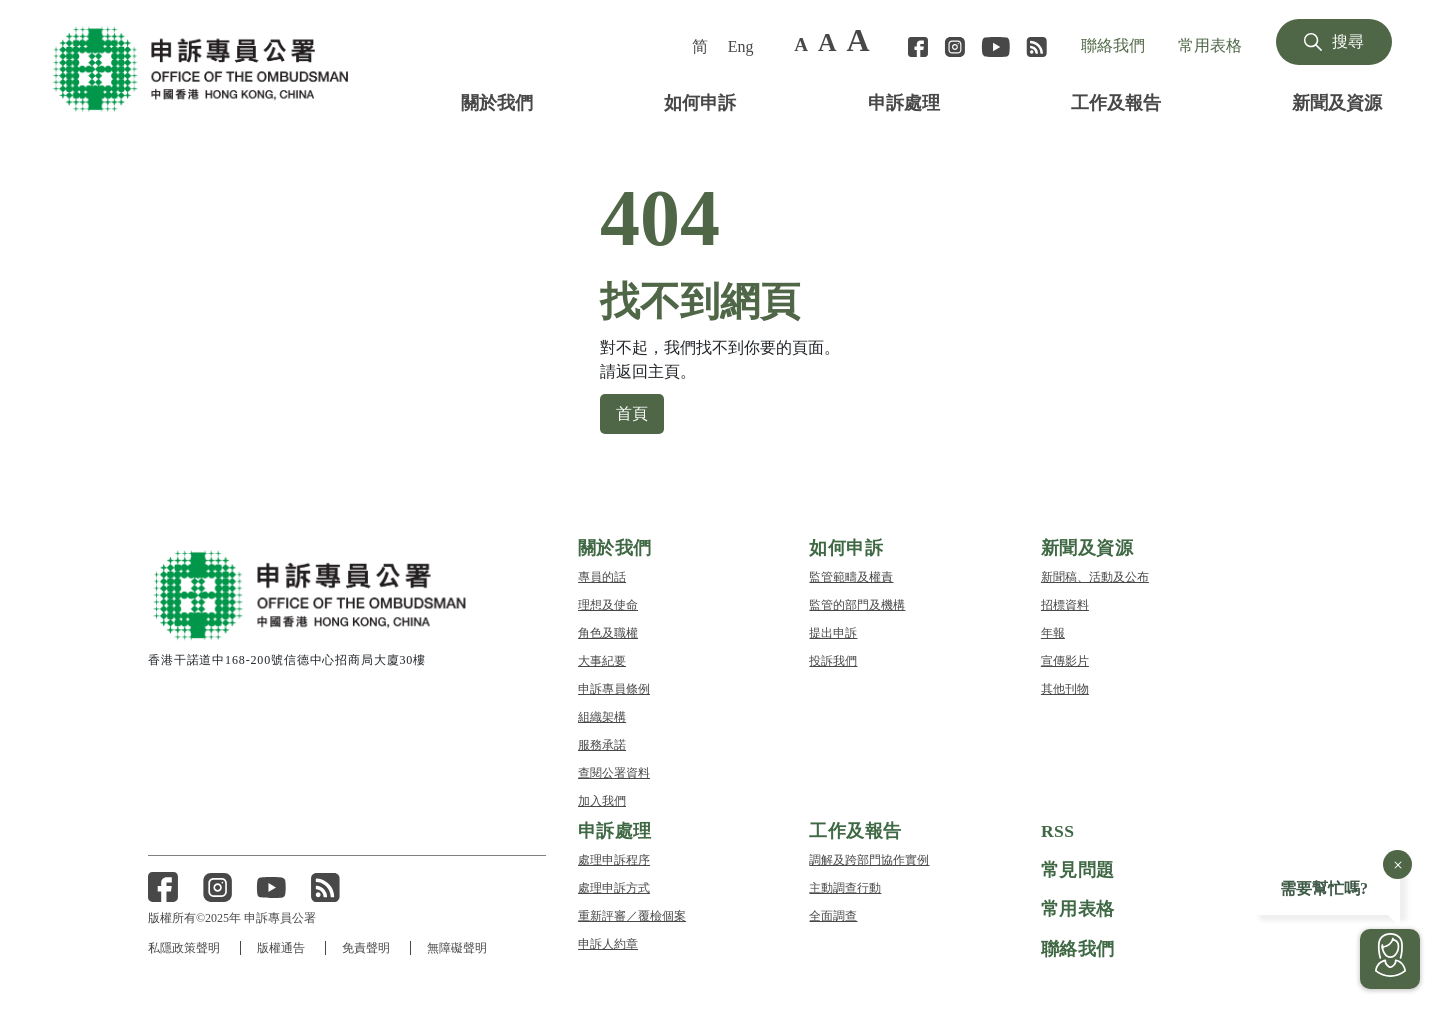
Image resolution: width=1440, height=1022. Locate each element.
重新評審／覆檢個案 (632, 914)
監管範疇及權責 (851, 575)
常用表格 (1210, 45)
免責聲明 (368, 947)
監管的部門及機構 (857, 603)
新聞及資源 (1337, 101)
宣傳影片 (1065, 659)
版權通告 (282, 947)
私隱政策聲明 (184, 947)
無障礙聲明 (460, 947)
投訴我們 (833, 659)
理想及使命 (608, 603)
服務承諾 (602, 743)
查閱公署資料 (614, 771)
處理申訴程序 (614, 858)
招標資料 (1065, 603)
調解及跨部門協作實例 (869, 858)
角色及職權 (608, 631)
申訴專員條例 (614, 687)
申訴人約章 (608, 942)
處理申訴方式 (614, 886)
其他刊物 (1065, 687)
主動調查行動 (845, 886)
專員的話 (602, 575)
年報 (1053, 631)
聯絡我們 (1113, 45)
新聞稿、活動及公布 (1095, 575)
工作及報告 (1116, 101)
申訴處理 (904, 101)
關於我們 (497, 101)
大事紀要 (602, 659)
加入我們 (602, 799)
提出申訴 (833, 631)
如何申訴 (700, 101)
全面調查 (833, 914)
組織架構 (602, 715)
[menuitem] (702, 46)
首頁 (632, 412)
